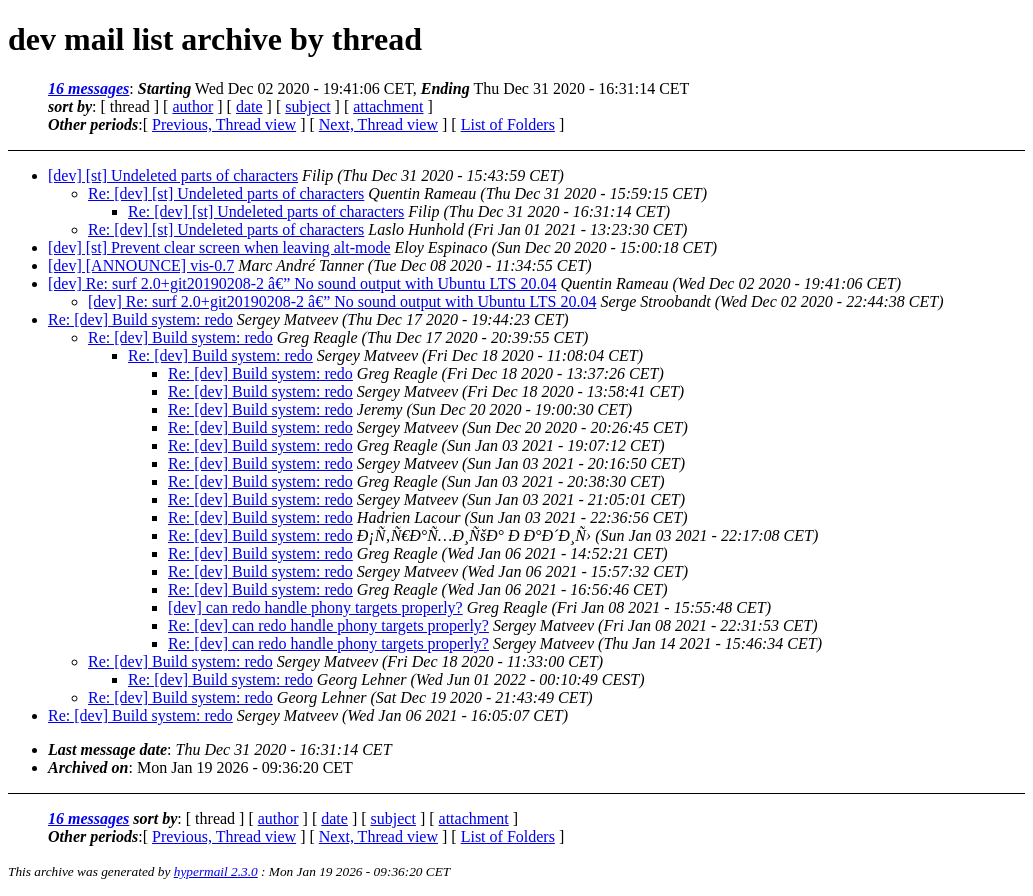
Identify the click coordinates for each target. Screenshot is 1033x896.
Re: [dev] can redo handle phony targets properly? (328, 625)
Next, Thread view (378, 124)
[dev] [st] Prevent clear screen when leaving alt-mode (219, 247)
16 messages (88, 88)
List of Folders (508, 124)
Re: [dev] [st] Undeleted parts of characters (226, 193)
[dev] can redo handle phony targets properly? (315, 607)
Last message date (107, 749)
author (192, 106)
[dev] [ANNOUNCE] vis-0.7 (141, 265)
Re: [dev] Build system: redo (140, 319)
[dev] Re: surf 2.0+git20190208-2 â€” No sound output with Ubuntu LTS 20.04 (302, 283)
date (249, 106)
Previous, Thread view (224, 124)
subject (307, 106)
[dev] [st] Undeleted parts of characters (173, 175)
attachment (388, 106)
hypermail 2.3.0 (216, 871)
